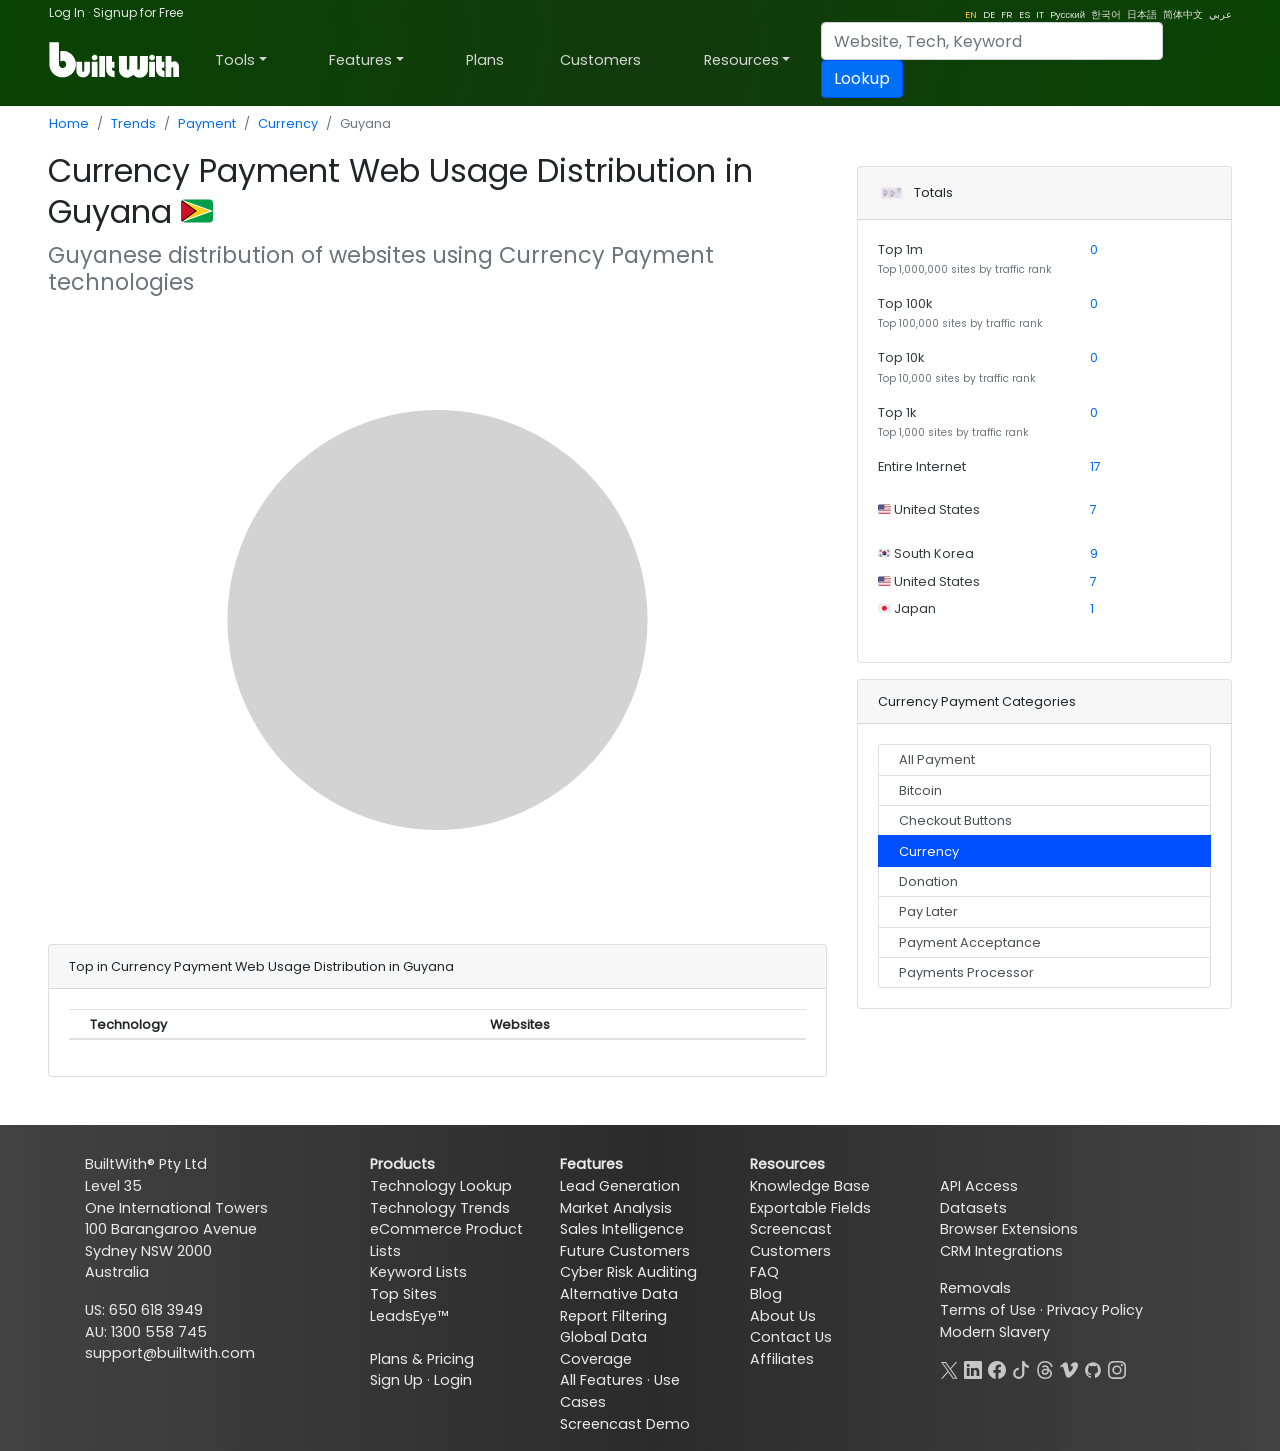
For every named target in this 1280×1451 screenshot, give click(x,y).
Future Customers (625, 1251)
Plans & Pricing (422, 1359)
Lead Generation (620, 1186)
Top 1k (897, 412)
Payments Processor (966, 972)
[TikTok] (1021, 1368)
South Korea (932, 553)
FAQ (764, 1272)
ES (1024, 14)
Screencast (791, 1229)
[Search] (992, 41)
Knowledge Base (810, 1186)
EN (971, 14)
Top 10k (901, 357)
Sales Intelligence (622, 1229)
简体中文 (1183, 14)
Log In (67, 12)
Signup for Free (138, 12)
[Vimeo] (1069, 1368)
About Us (783, 1316)
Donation (928, 881)
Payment (207, 123)
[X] (949, 1368)
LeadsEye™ (409, 1316)
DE (989, 14)
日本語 (1142, 14)
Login (453, 1380)
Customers (600, 60)
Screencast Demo (625, 1424)
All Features (601, 1380)
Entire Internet (922, 466)
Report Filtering (613, 1316)
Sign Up (396, 1380)
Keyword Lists (418, 1272)
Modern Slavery (995, 1332)
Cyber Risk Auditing (628, 1272)
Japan (913, 608)
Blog (766, 1294)
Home (69, 123)
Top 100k (905, 303)
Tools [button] (235, 60)
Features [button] (360, 60)
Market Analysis (616, 1208)
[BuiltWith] (115, 60)
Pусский (1067, 14)
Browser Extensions (1009, 1229)
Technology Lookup (441, 1186)
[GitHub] (1093, 1368)
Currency (288, 123)
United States (935, 509)
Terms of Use (988, 1310)
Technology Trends (440, 1208)
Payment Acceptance (970, 942)
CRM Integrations (1001, 1251)
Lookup (862, 78)
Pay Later (928, 911)
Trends (133, 123)
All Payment (937, 759)
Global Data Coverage (603, 1348)
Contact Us (791, 1337)
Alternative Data (619, 1294)
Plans (485, 60)
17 (1095, 466)
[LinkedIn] (973, 1368)
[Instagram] (1117, 1368)
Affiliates (782, 1359)
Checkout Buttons (955, 820)
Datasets (973, 1208)
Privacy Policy (1095, 1310)
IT (1040, 14)
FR (1007, 14)
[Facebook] (997, 1368)
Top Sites (403, 1294)
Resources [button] (741, 60)
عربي (1220, 14)
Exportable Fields (810, 1208)
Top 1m (900, 249)
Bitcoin (920, 790)
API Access (979, 1186)
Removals (975, 1288)
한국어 (1106, 14)
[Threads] (1045, 1368)
